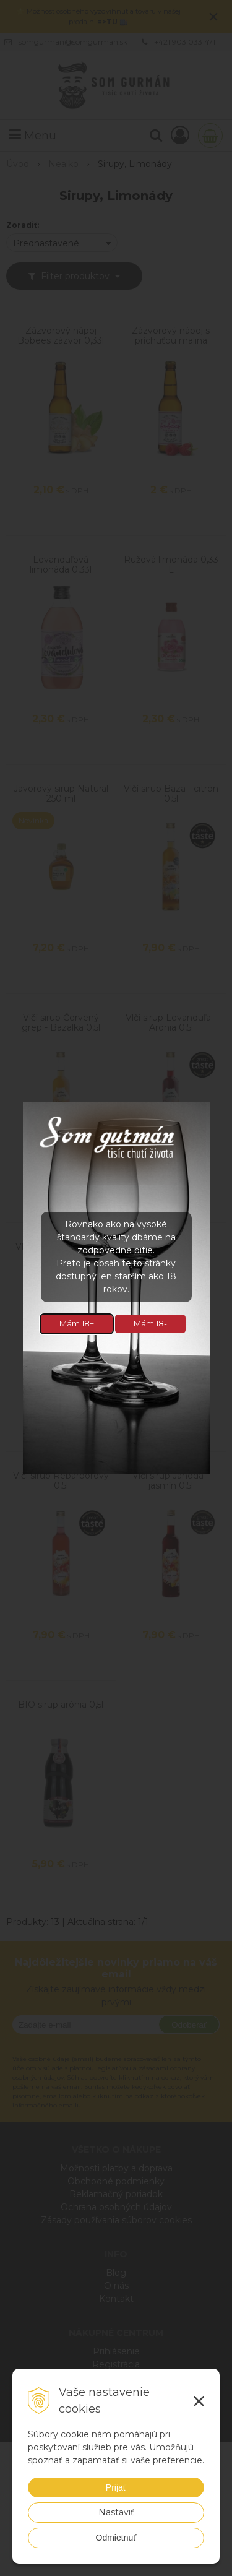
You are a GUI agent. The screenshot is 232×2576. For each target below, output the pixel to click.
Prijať (116, 2487)
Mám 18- (150, 1323)
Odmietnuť (116, 2538)
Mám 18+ (76, 1323)
